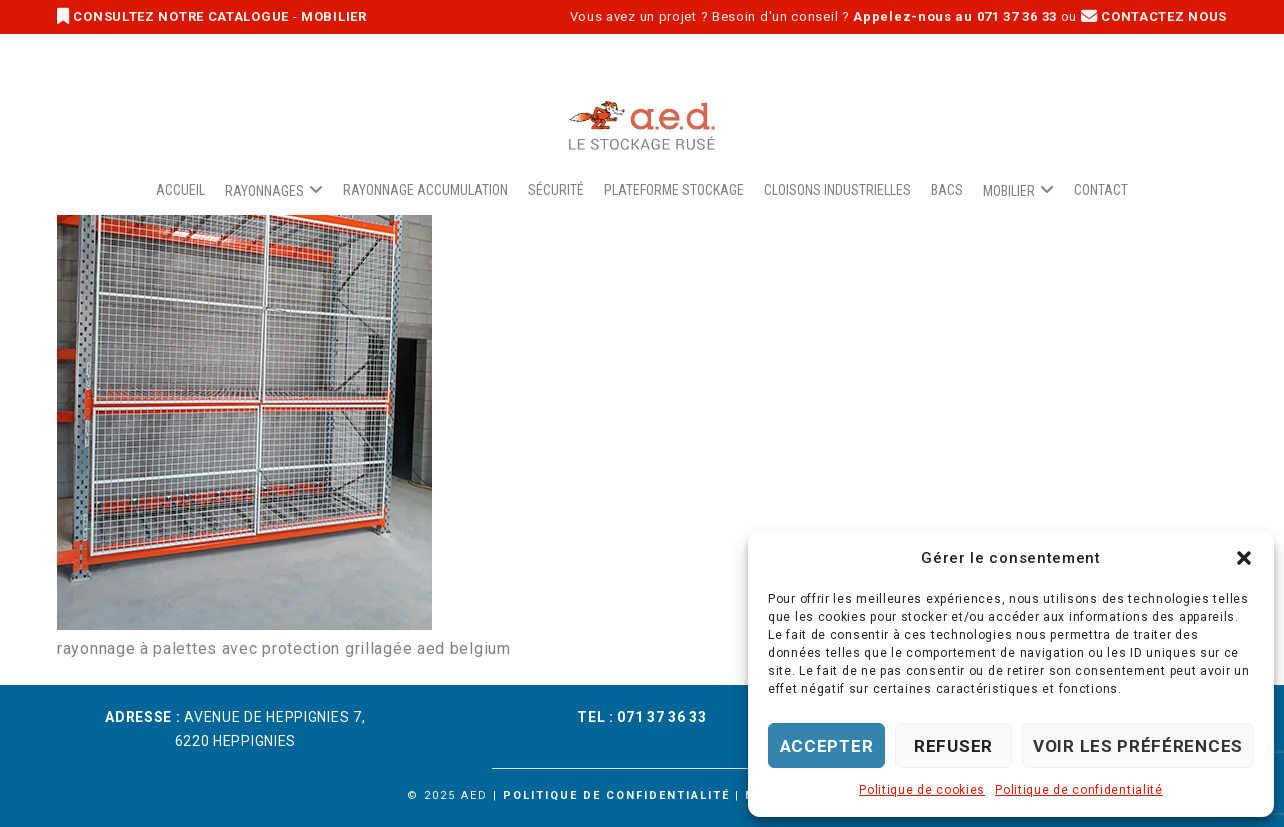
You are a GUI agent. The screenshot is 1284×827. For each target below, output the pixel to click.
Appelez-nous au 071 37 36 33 (955, 16)
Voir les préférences (1138, 746)
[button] (1244, 558)
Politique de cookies (922, 790)
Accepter (827, 746)
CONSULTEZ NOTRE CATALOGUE (175, 16)
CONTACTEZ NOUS (1154, 16)
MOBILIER (334, 16)
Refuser (953, 746)
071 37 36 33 (661, 717)
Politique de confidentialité (1079, 790)
